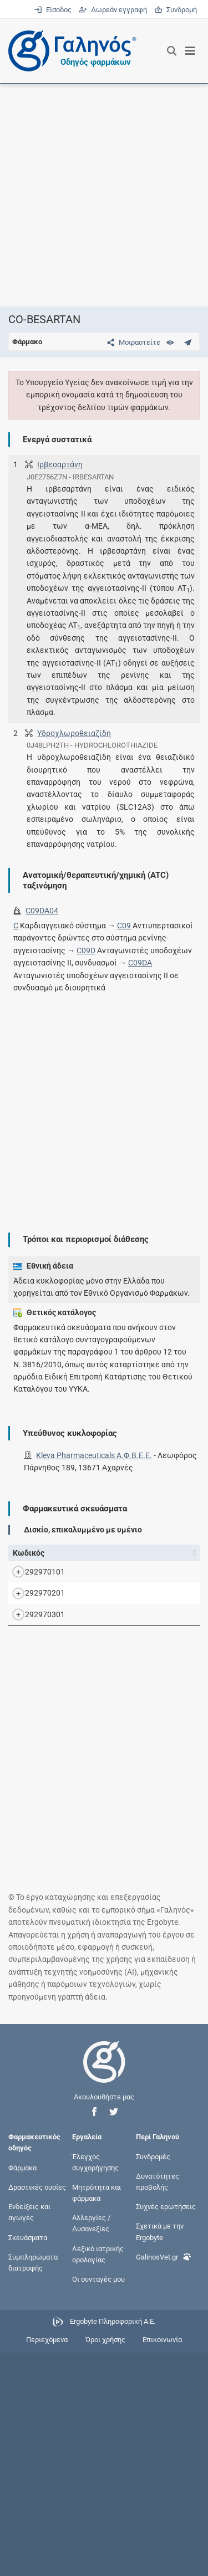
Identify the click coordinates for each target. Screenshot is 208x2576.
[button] (94, 2335)
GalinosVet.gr (163, 2479)
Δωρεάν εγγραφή (114, 10)
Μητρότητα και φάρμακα (96, 2416)
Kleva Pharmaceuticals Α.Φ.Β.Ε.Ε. (94, 1455)
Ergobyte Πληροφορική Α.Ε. (112, 2545)
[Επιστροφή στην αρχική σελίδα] (104, 2295)
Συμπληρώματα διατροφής (33, 2485)
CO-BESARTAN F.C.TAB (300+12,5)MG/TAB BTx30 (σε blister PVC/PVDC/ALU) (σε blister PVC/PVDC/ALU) (110, 1704)
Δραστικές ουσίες (37, 2410)
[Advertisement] (104, 195)
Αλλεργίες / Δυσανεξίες (91, 2446)
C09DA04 (42, 910)
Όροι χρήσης (105, 2563)
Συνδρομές (153, 2379)
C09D (86, 950)
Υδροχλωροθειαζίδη (74, 733)
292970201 (45, 1704)
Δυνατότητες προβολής (157, 2404)
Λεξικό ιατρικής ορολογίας (98, 2477)
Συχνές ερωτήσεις (166, 2430)
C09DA (140, 962)
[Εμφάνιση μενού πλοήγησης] (190, 51)
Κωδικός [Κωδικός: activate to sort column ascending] (28, 1552)
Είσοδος (53, 10)
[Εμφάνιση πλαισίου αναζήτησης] (172, 51)
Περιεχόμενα (47, 2563)
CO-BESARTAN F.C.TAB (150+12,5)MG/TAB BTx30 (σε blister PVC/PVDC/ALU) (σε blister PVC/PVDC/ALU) (110, 1608)
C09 (124, 925)
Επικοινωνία (162, 2563)
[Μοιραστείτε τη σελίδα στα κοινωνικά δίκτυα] (131, 342)
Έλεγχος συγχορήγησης (95, 2385)
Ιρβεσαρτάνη (60, 464)
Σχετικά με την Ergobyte (160, 2455)
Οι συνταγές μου (98, 2502)
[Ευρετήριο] (170, 342)
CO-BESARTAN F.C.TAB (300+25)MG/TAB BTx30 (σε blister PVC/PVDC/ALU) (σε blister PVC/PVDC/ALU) (107, 1800)
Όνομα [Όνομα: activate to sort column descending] (86, 1552)
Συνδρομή (175, 10)
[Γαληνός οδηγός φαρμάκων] (69, 51)
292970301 (45, 1800)
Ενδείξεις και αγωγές (29, 2435)
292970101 (45, 1608)
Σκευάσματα (27, 2460)
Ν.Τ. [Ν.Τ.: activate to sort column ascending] (188, 1552)
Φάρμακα (22, 2390)
